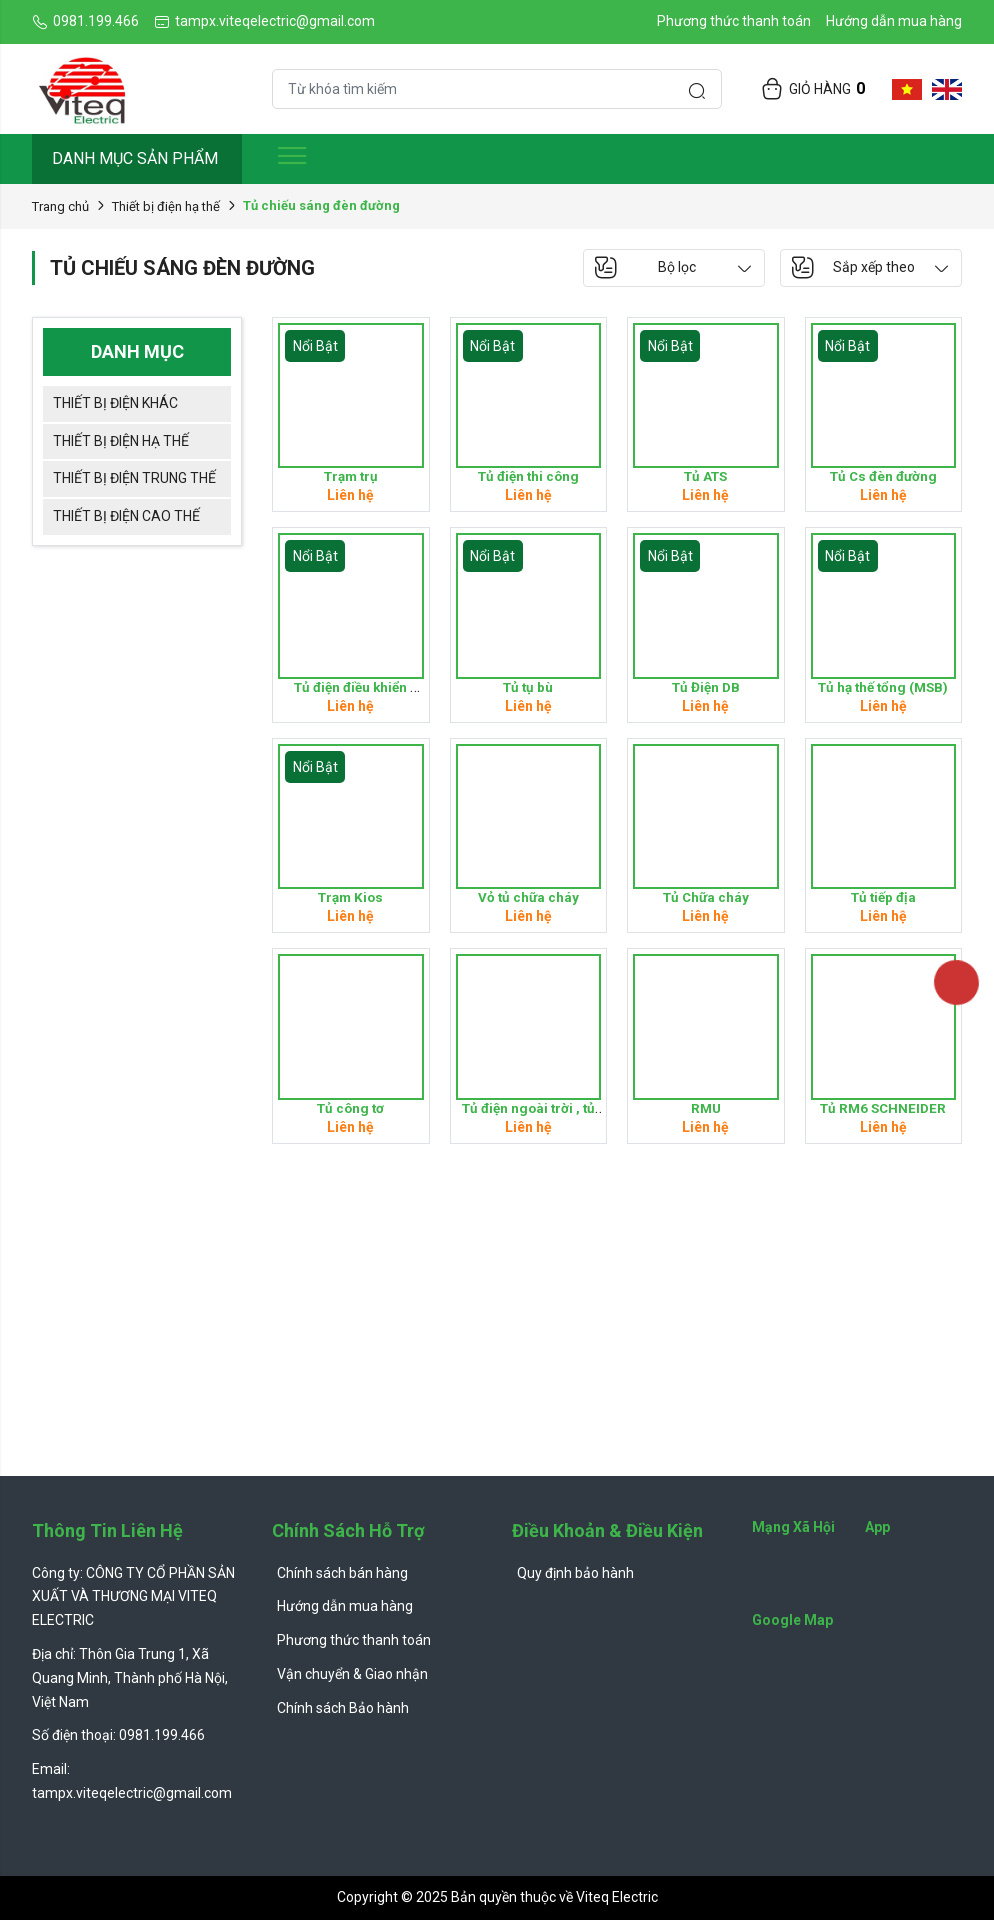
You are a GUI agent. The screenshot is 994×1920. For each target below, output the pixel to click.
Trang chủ (60, 206)
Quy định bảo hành (575, 1573)
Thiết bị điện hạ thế (166, 206)
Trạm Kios (351, 897)
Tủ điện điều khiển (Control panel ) (352, 695)
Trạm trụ (350, 476)
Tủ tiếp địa (883, 897)
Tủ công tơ (350, 1108)
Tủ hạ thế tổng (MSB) (883, 687)
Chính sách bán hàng (342, 1573)
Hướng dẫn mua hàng (894, 21)
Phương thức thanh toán (734, 21)
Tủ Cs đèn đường (883, 476)
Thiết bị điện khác (115, 403)
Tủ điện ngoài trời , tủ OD (529, 1116)
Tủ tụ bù (528, 687)
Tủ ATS (706, 476)
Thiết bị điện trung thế (134, 478)
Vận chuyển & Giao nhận (352, 1674)
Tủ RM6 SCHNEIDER (883, 1108)
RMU (706, 1108)
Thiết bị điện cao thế (126, 516)
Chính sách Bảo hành (343, 1708)
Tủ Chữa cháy (706, 897)
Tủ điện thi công (528, 476)
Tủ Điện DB (706, 687)
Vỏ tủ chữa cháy (528, 897)
